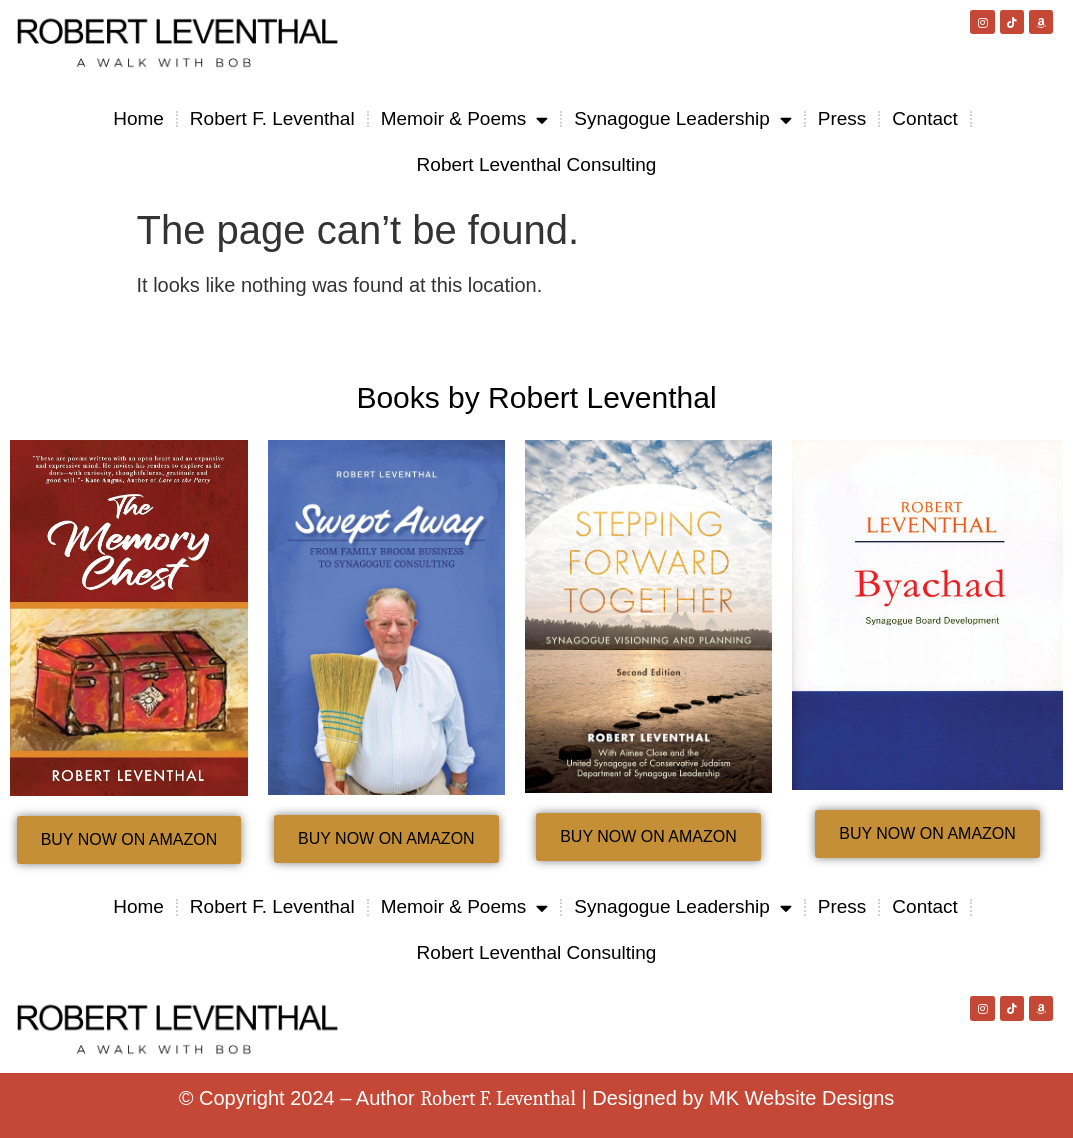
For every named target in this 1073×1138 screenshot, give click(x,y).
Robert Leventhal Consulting (537, 164)
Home (138, 118)
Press (842, 118)
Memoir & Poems (465, 119)
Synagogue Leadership (682, 119)
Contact (924, 118)
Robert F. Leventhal (272, 118)
